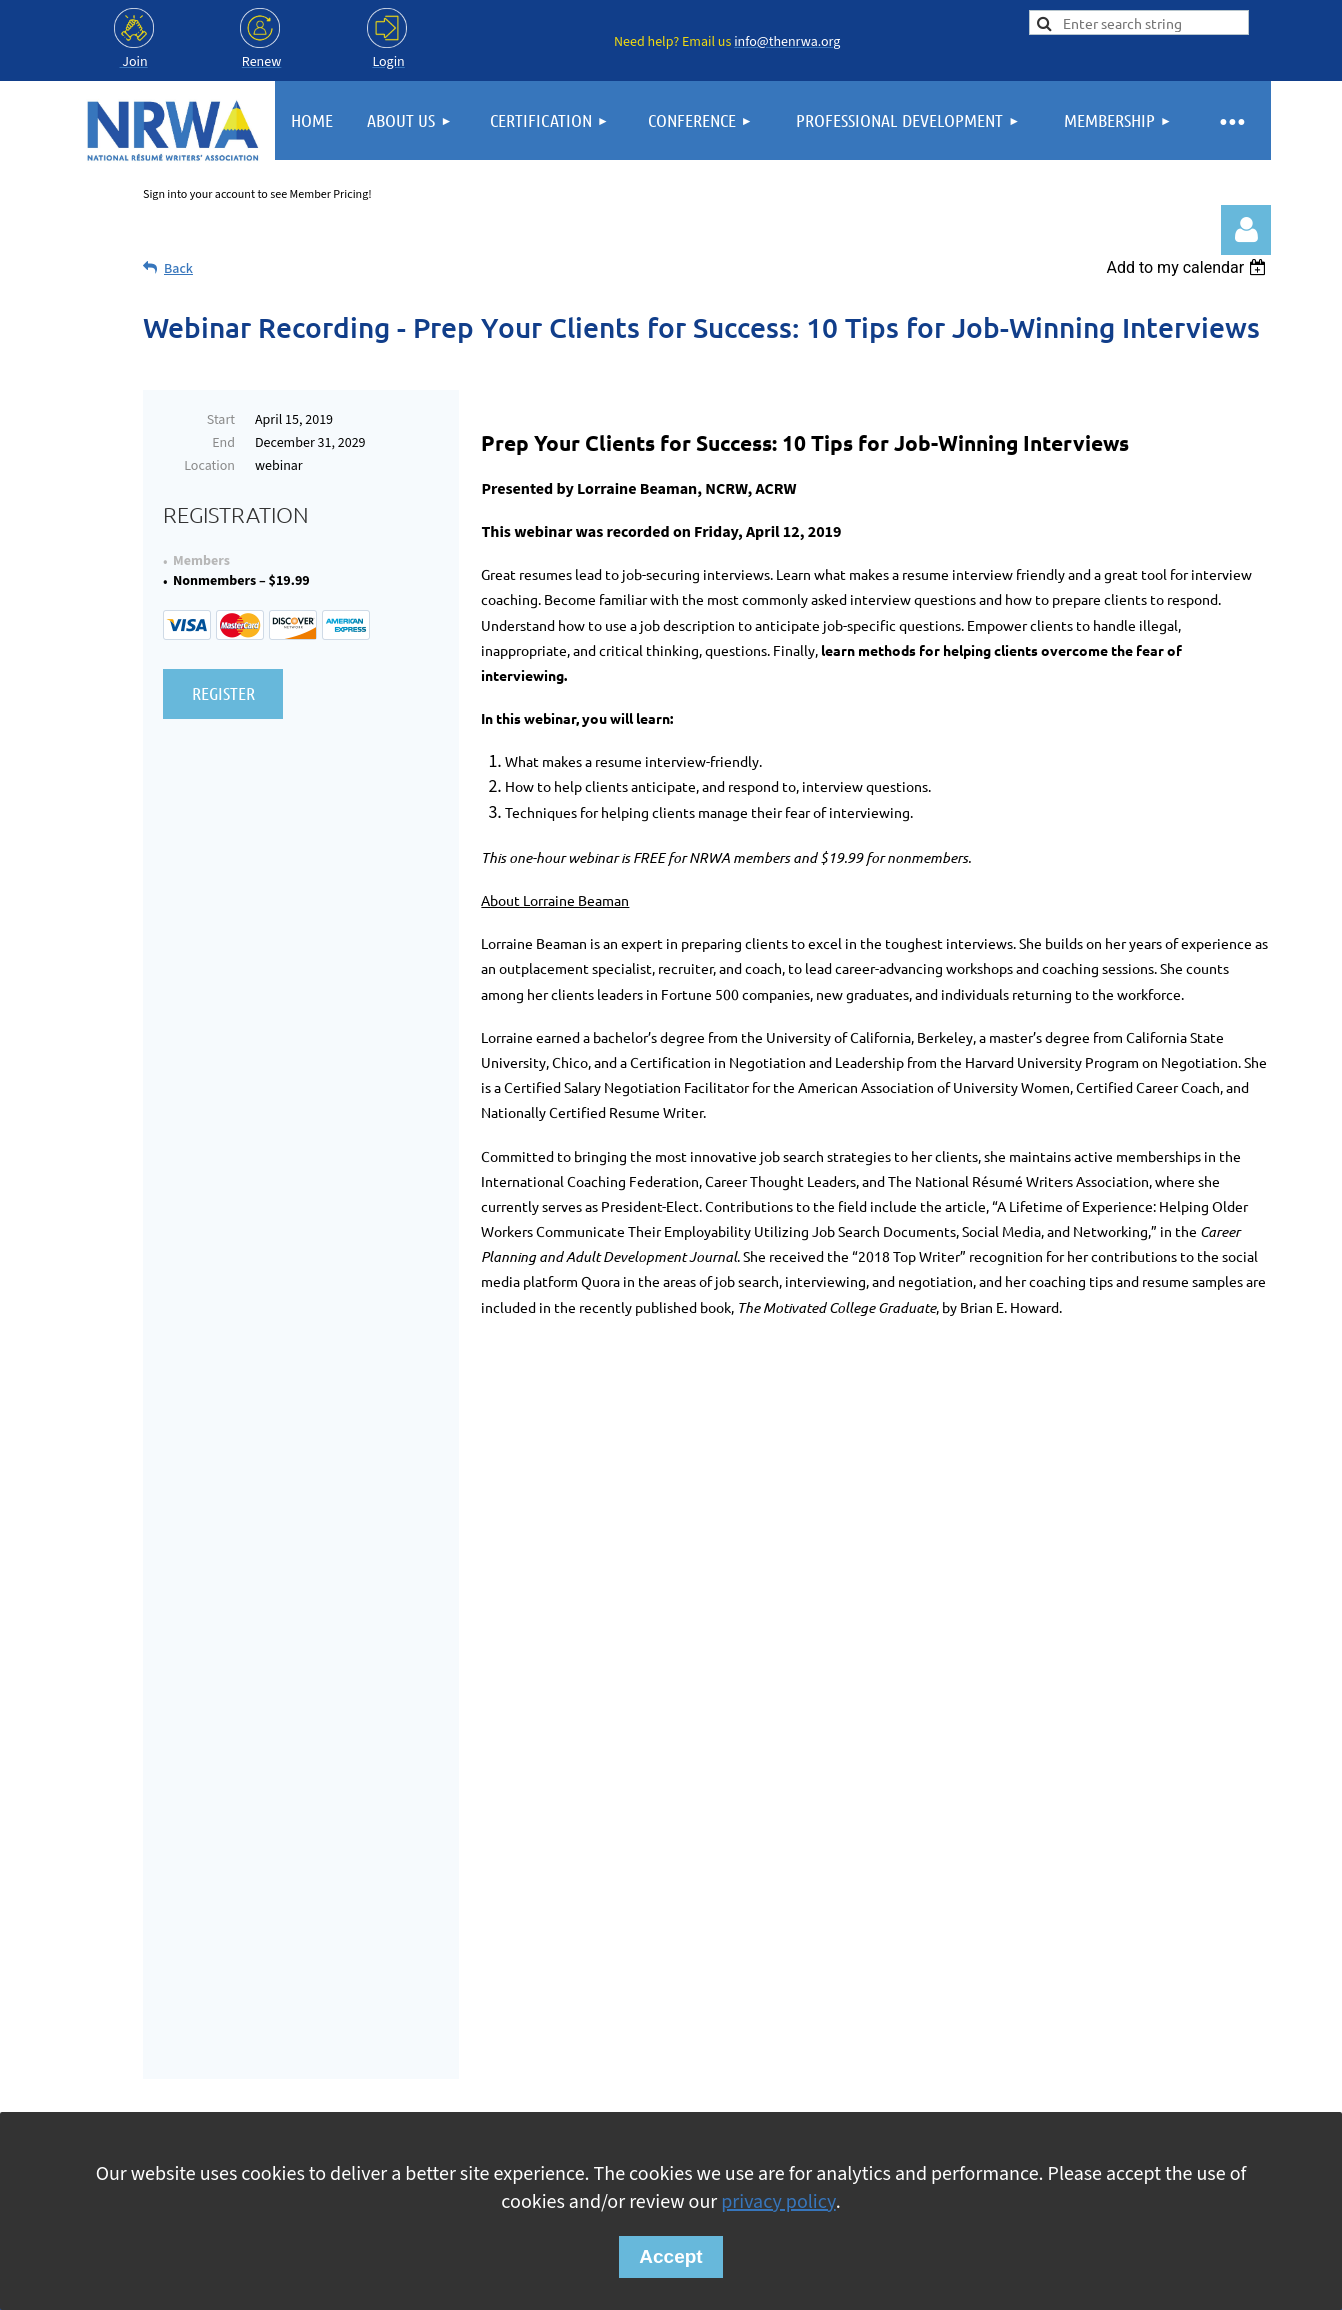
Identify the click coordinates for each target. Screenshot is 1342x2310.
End (223, 443)
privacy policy (778, 2202)
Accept (670, 2256)
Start (221, 420)
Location (209, 466)
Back (178, 269)
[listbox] (1188, 267)
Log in (1246, 230)
